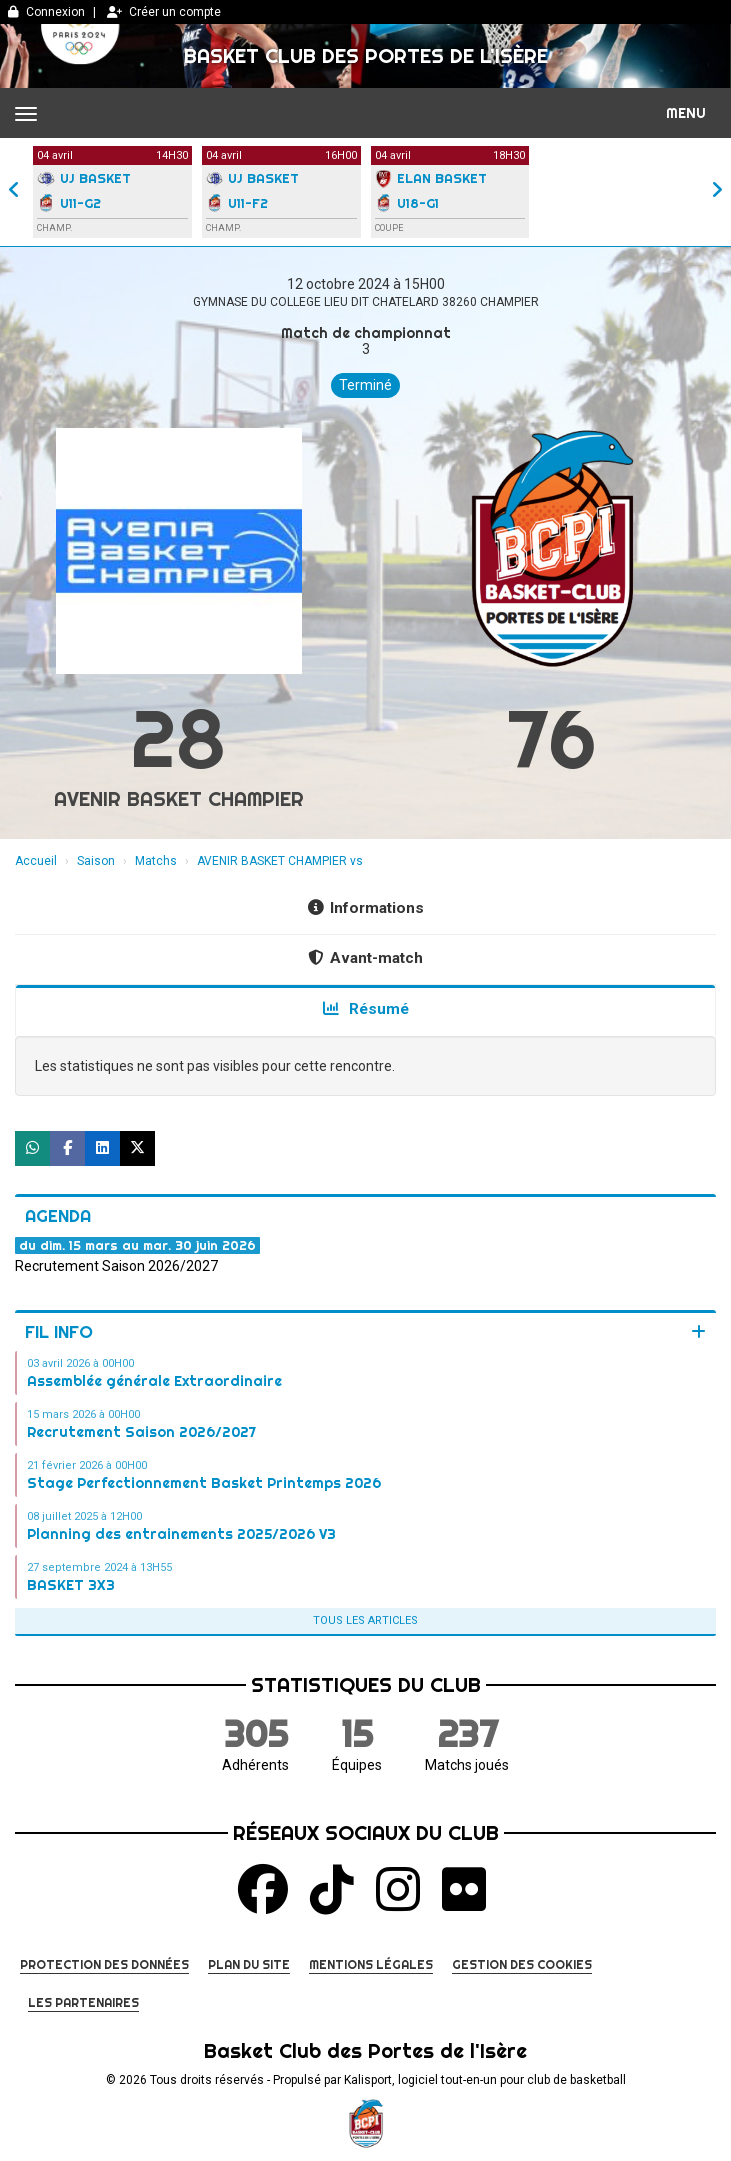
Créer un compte (164, 12)
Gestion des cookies (522, 1964)
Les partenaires (83, 2002)
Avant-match (365, 958)
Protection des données (104, 1964)
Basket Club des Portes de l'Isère (366, 55)
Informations (366, 908)
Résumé (366, 1009)
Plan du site (249, 1964)
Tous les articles (365, 1620)
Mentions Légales (371, 1964)
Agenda (58, 1215)
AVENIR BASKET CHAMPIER (179, 798)
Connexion (46, 12)
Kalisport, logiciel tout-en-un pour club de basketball (485, 2080)
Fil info (59, 1331)
